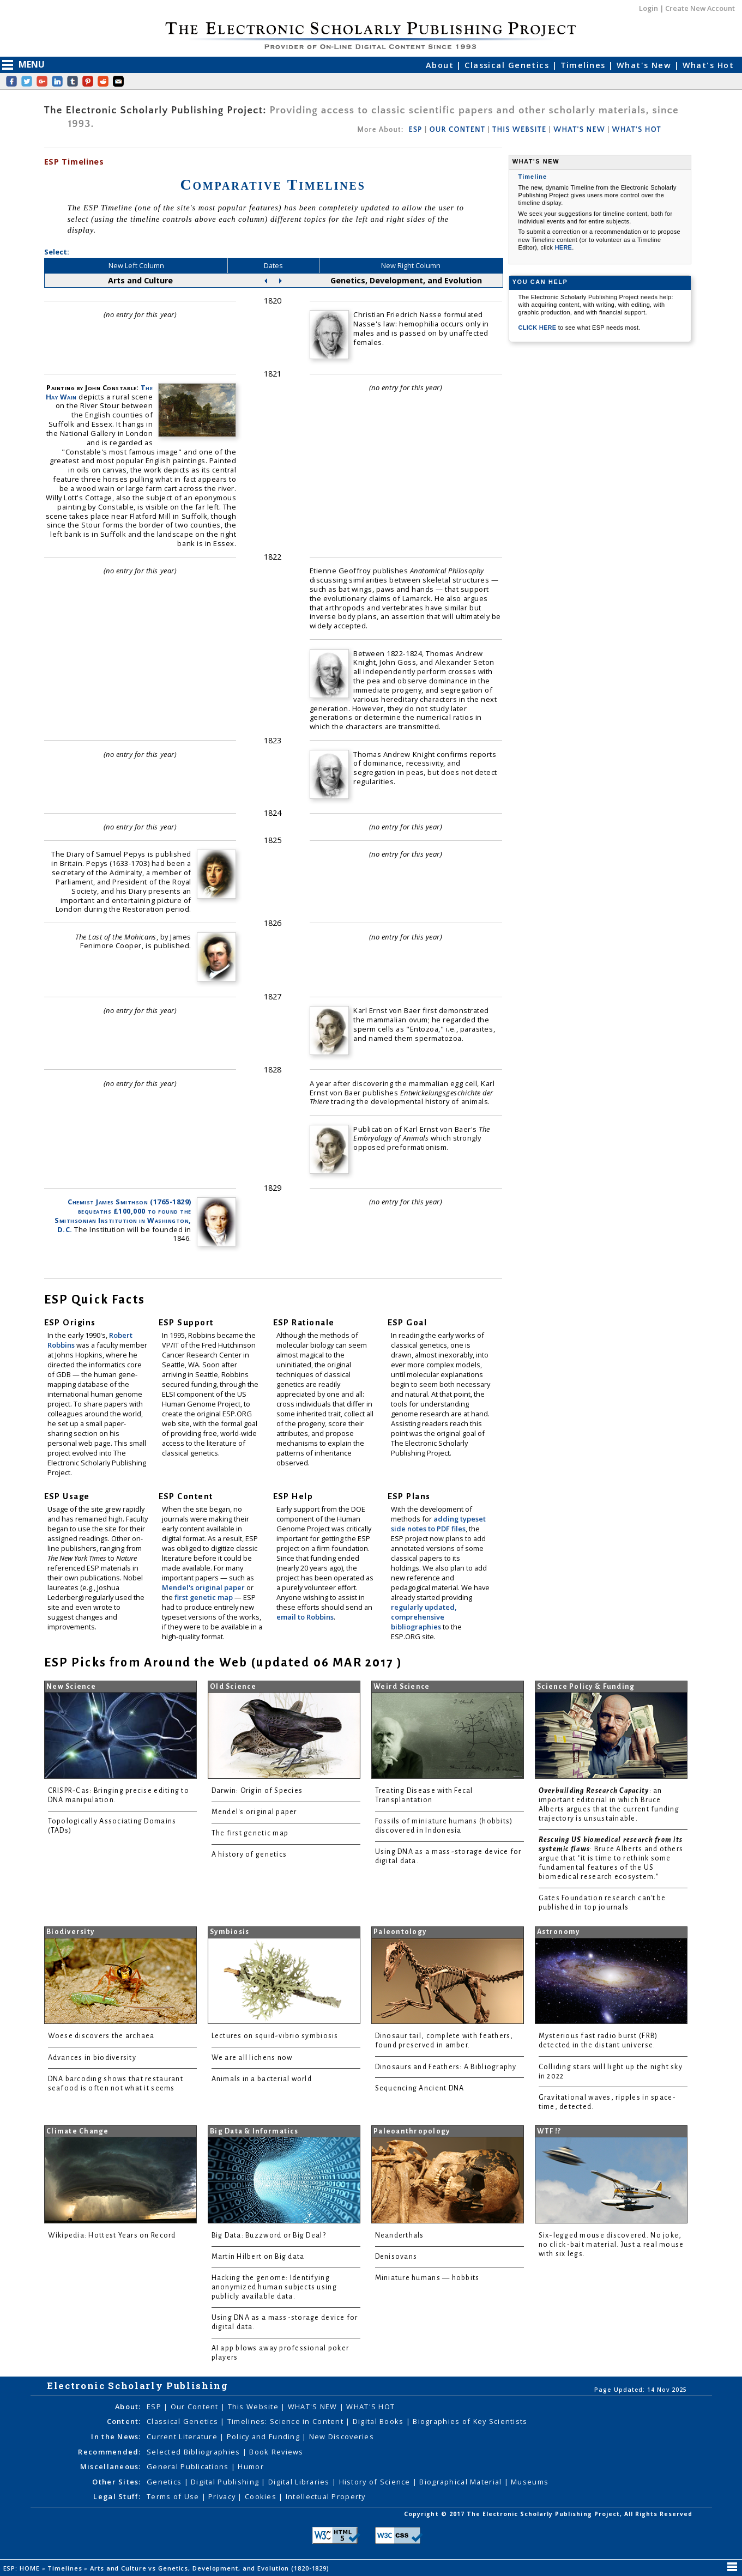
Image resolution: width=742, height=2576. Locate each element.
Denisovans (396, 2256)
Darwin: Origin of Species (257, 1791)
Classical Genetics (508, 65)
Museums (529, 2482)
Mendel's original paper (204, 1587)
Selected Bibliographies (195, 2452)
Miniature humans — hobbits (427, 2278)
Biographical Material (461, 2482)
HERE (563, 247)
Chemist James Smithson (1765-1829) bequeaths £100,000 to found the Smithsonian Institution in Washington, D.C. (123, 1215)
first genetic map (204, 1597)
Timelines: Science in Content (286, 2421)
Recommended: (109, 2452)
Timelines (584, 65)
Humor (250, 2466)
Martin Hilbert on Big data (258, 2256)
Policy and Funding (264, 2436)
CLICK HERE (538, 327)
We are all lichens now (252, 2058)
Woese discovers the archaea (101, 2036)
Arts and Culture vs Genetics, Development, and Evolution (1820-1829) (210, 2568)
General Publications (189, 2466)
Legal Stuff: (117, 2496)
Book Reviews (276, 2452)
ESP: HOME (22, 2568)
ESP (415, 130)
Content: (124, 2421)
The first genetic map (250, 1833)
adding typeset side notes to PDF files (438, 1524)
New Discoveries (341, 2436)
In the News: (116, 2436)
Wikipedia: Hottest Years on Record (112, 2235)
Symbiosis (229, 1932)
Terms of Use (174, 2496)
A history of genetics (249, 1854)
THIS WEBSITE (519, 130)
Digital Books (379, 2421)
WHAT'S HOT (636, 130)
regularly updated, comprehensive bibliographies (423, 1617)
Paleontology (399, 1932)
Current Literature (183, 2436)
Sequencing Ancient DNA (419, 2088)
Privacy (223, 2496)
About (441, 65)
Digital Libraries (300, 2482)
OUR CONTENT (457, 130)
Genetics (165, 2482)
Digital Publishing (226, 2482)
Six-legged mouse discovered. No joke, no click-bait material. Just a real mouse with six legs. (611, 2245)
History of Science (376, 2482)
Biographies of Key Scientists (470, 2421)
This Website (254, 2406)
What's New (645, 65)
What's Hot (708, 65)
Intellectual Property (326, 2496)
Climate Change (77, 2131)
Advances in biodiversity (92, 2058)
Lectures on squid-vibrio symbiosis (275, 2036)
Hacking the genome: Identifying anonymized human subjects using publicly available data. (274, 2287)
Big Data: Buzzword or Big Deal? (269, 2235)
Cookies (262, 2496)
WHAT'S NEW (579, 130)
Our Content (196, 2406)
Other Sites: (116, 2482)
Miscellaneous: (110, 2466)
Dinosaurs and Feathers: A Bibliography (446, 2067)
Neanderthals (399, 2235)
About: (128, 2406)
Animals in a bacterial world (262, 2079)
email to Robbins (305, 1617)
